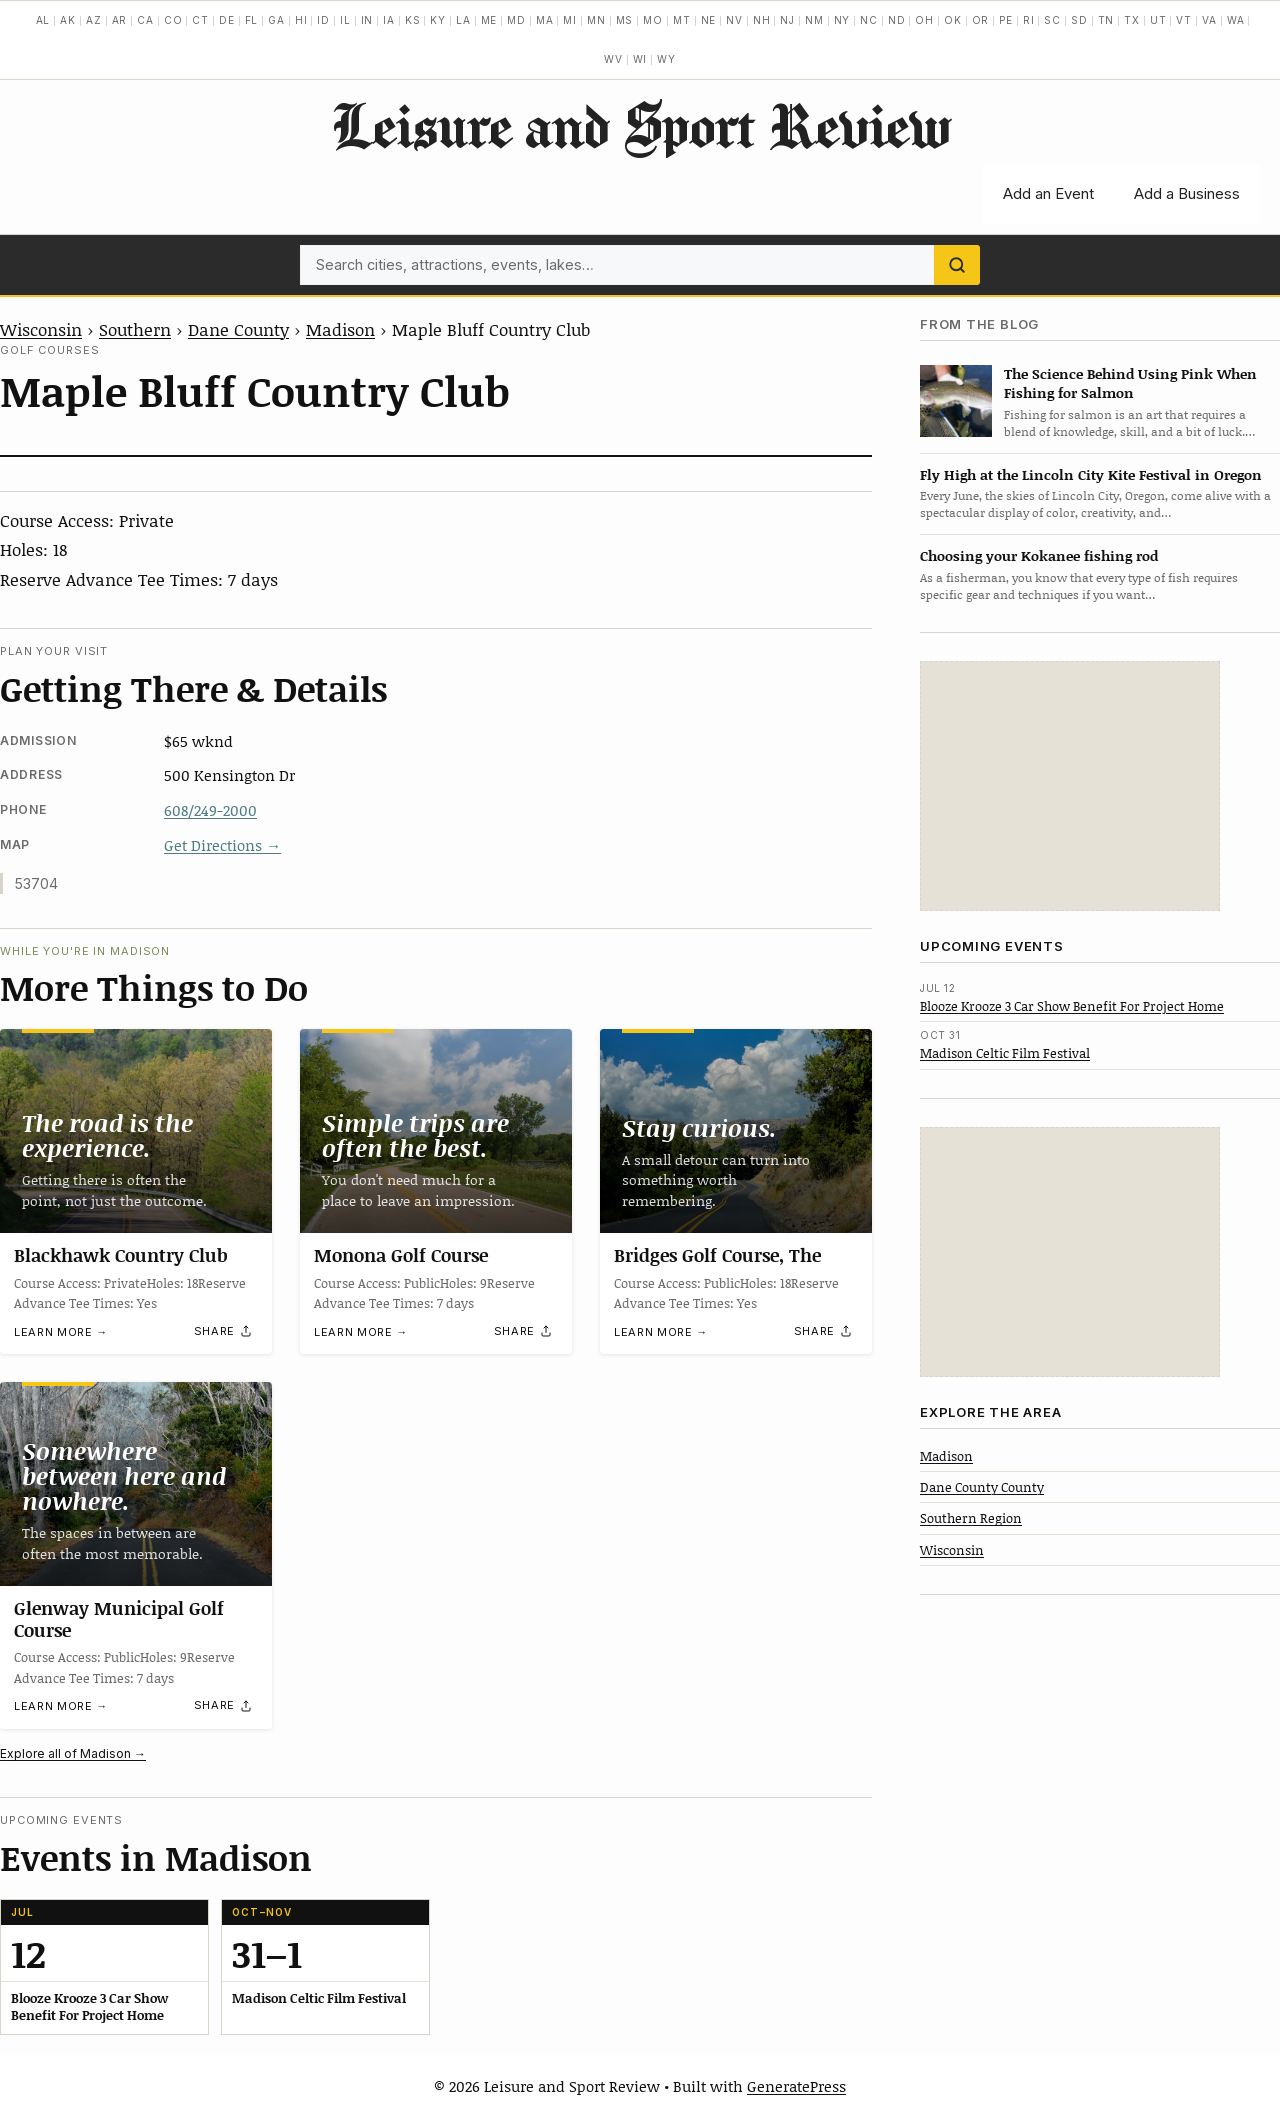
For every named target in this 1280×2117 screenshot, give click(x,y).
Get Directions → (222, 845)
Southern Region (971, 1518)
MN (596, 20)
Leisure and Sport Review (640, 125)
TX (1132, 20)
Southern (135, 329)
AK (68, 20)
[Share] (224, 1331)
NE (709, 20)
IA (389, 20)
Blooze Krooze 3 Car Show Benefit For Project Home (1072, 1006)
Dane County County (982, 1487)
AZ (94, 20)
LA (463, 20)
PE (1006, 20)
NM (814, 20)
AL (43, 20)
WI (640, 59)
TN (1106, 20)
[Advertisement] (1070, 786)
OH (924, 20)
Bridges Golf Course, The (717, 1255)
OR (981, 20)
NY (842, 20)
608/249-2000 (210, 810)
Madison (340, 329)
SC (1052, 20)
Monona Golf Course (401, 1255)
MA (545, 20)
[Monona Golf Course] (436, 1131)
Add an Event (1048, 193)
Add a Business (1187, 193)
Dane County (238, 329)
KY (438, 20)
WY (666, 59)
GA (276, 20)
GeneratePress (796, 2086)
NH (762, 20)
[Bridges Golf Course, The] (736, 1131)
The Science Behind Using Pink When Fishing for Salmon (1130, 383)
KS (413, 20)
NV (734, 20)
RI (1029, 20)
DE (227, 20)
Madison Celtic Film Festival (1005, 1053)
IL (345, 20)
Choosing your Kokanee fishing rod (1039, 555)
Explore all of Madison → (73, 1753)
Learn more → (61, 1332)
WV (613, 59)
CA (145, 20)
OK (953, 20)
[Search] (957, 265)
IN (367, 20)
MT (682, 20)
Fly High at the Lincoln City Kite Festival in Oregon (1091, 474)
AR (120, 20)
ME (489, 20)
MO (653, 20)
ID (323, 20)
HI (301, 20)
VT (1184, 20)
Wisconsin (41, 329)
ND (897, 20)
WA (1236, 20)
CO (173, 20)
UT (1158, 20)
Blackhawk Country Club (121, 1255)
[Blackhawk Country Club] (136, 1131)
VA (1209, 20)
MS (625, 20)
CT (200, 20)
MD (516, 20)
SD (1079, 20)
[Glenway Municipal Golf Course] (136, 1484)
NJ (787, 20)
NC (869, 20)
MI (570, 20)
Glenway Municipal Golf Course (119, 1619)
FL (252, 20)
